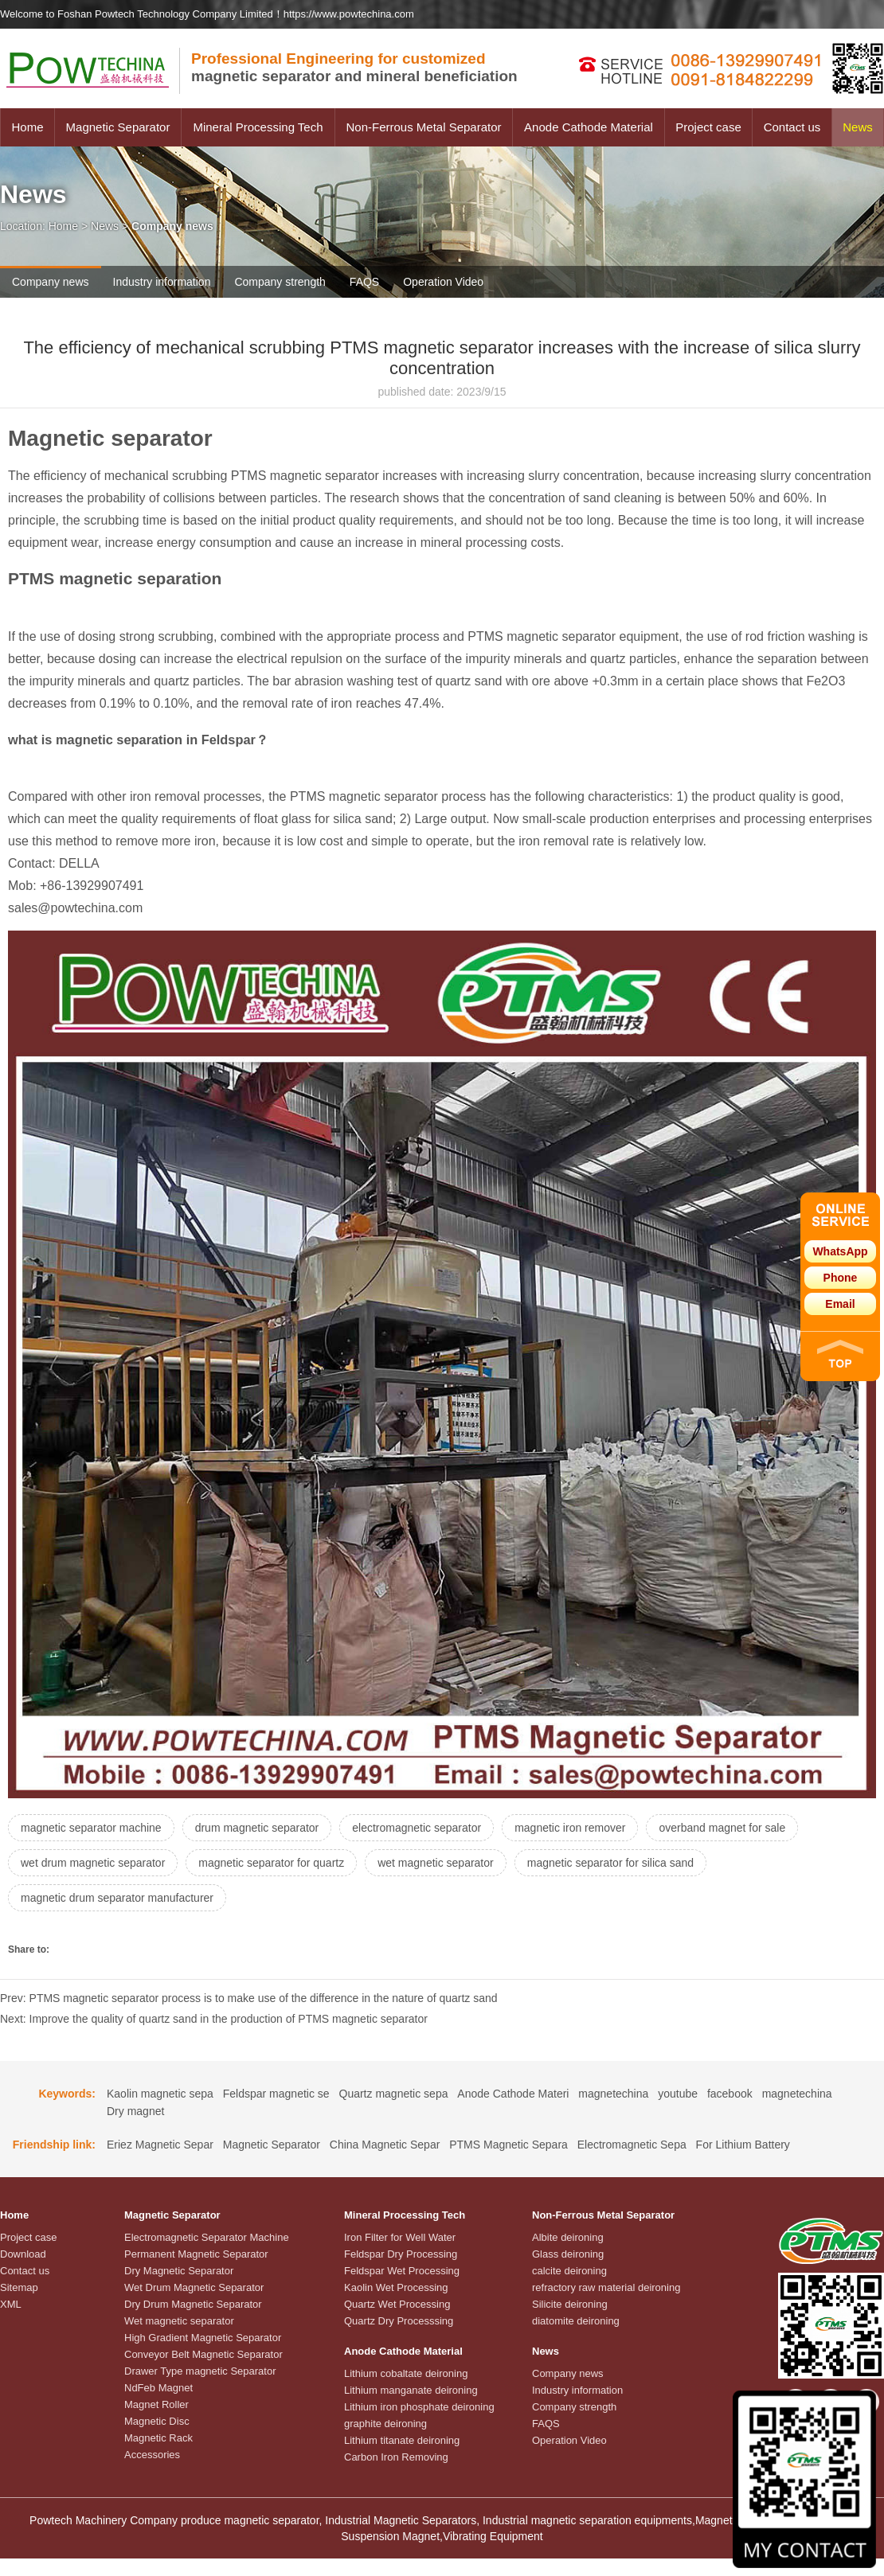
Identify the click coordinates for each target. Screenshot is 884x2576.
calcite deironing (569, 2271)
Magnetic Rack (158, 2438)
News (858, 127)
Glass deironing (568, 2254)
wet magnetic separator (435, 1862)
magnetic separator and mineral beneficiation (354, 67)
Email (840, 1304)
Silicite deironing (570, 2304)
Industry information (162, 281)
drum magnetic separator (257, 1827)
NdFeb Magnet (158, 2388)
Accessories (152, 2455)
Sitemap (19, 2287)
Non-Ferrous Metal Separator (423, 127)
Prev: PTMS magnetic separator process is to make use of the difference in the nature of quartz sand (249, 1998)
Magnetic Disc (157, 2421)
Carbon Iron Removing (396, 2457)
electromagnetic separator (416, 1827)
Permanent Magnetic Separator (196, 2254)
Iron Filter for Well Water (400, 2237)
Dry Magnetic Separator (178, 2271)
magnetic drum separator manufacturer (117, 1897)
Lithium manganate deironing (411, 2390)
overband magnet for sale (722, 1827)
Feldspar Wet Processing (402, 2271)
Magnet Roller (156, 2404)
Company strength (279, 281)
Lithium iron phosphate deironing (419, 2407)
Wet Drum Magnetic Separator (194, 2287)
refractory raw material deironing (606, 2287)
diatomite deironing (576, 2321)
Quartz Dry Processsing (398, 2321)
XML (11, 2304)
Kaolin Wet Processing (396, 2287)
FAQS (364, 281)
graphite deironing (385, 2424)
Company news (50, 281)
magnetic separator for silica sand (610, 1862)
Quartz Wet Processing (397, 2304)
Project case (708, 127)
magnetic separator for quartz (271, 1862)
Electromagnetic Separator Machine (206, 2237)
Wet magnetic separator (179, 2321)
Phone (840, 1277)
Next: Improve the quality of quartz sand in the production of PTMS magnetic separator (214, 2018)
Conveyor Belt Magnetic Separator (203, 2354)
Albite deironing (568, 2237)
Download (23, 2254)
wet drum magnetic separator (93, 1862)
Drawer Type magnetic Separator (200, 2371)
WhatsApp (839, 1251)
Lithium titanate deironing (402, 2440)
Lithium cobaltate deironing (405, 2373)
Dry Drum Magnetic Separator (193, 2304)
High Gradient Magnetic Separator (202, 2338)
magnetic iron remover (569, 1827)
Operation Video (443, 281)
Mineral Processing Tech (258, 127)
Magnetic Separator (118, 127)
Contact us (792, 127)
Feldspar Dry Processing (400, 2254)
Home (27, 127)
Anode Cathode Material (588, 127)
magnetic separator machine (91, 1827)
